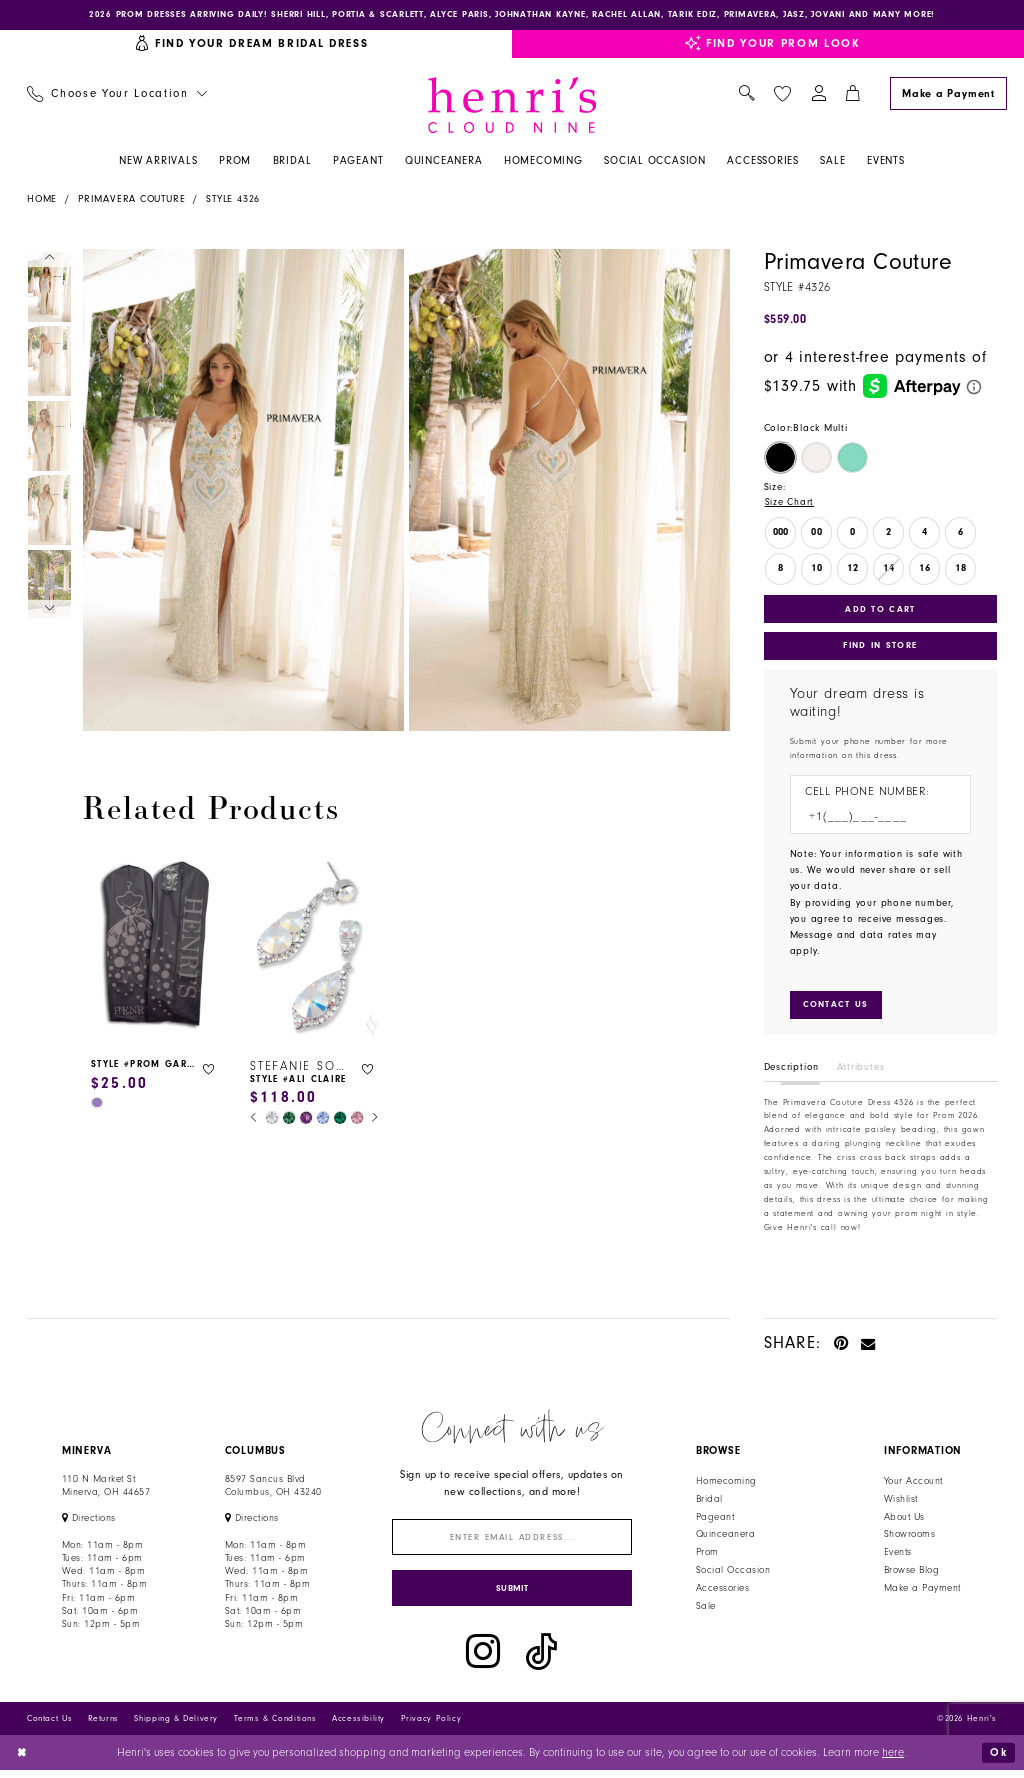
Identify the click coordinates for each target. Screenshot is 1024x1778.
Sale (706, 1611)
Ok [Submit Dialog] (998, 1759)
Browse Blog (911, 1575)
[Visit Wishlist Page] (782, 94)
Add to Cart (880, 610)
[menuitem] (116, 95)
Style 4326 (233, 200)
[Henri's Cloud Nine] (512, 105)
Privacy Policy (431, 1725)
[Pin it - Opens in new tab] (841, 1347)
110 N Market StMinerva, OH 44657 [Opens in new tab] (106, 1490)
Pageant (715, 1522)
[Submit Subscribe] (512, 1595)
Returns (103, 1725)
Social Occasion (733, 1575)
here (893, 1760)
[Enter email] (512, 1542)
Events (898, 1557)
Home (42, 200)
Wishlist (901, 1504)
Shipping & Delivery (176, 1725)
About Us (904, 1522)
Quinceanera (725, 1539)
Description (792, 1072)
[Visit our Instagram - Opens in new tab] (483, 1660)
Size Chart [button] (790, 504)
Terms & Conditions (275, 1725)
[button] (818, 95)
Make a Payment (922, 1593)
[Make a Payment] (948, 94)
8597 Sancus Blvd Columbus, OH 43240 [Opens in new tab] (273, 1490)
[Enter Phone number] (873, 820)
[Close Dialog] (22, 1760)
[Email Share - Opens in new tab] (868, 1347)
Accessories (722, 1593)
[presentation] (155, 947)
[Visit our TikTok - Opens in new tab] (541, 1660)
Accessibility (358, 1725)
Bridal (709, 1504)
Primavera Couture (131, 200)
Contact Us (49, 1725)
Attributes (861, 1072)
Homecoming (726, 1486)
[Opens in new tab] (89, 1523)
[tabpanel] (240, 491)
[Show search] (746, 95)
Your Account (913, 1486)
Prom (707, 1557)
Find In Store (880, 648)
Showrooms (909, 1539)
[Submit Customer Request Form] (836, 1009)
